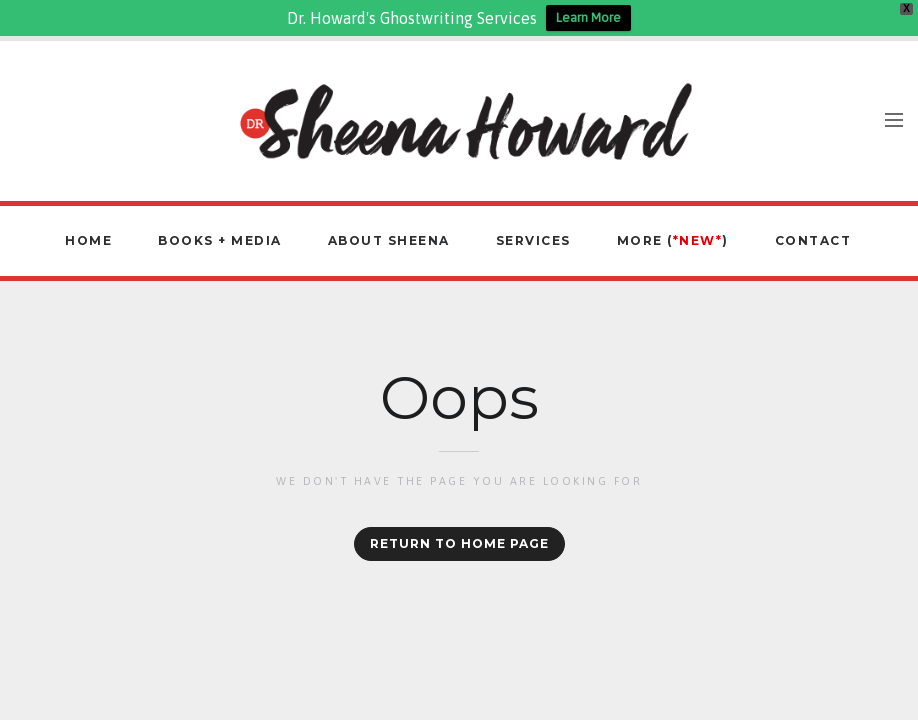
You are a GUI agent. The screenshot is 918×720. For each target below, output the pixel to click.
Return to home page (459, 543)
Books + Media (220, 240)
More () (673, 240)
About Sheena (389, 240)
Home (88, 240)
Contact (813, 240)
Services (533, 240)
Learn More (588, 17)
